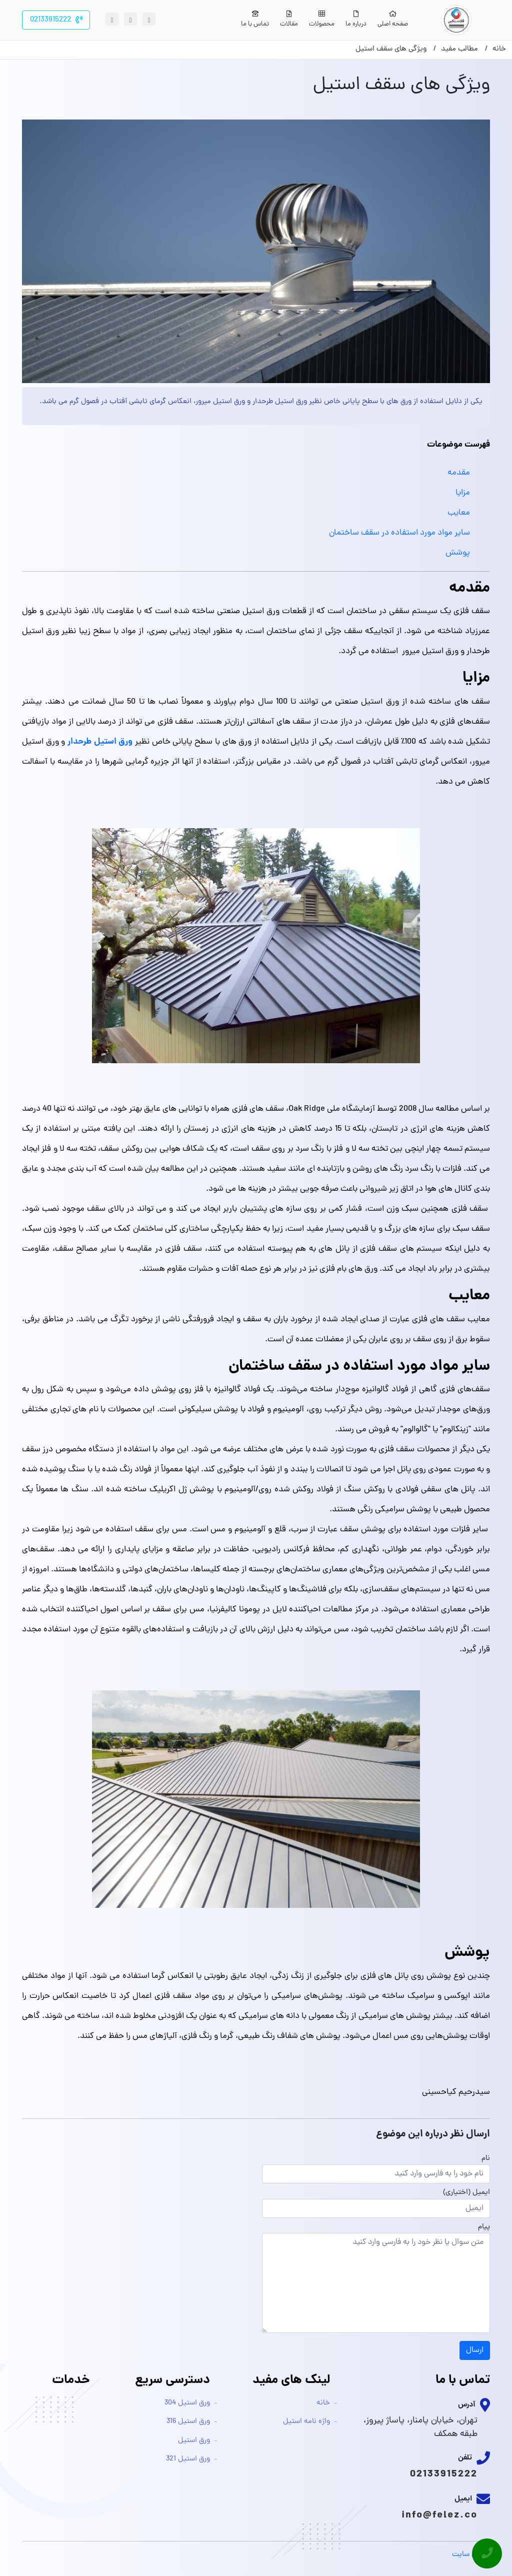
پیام (484, 2227)
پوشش (458, 553)
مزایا (463, 493)
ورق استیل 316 (188, 2421)
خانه (323, 2403)
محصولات (321, 20)
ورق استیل (194, 2440)
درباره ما (356, 20)
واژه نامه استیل (306, 2421)
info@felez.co (440, 2515)
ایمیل (481, 2192)
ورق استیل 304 (187, 2403)
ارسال (475, 2350)
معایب (459, 513)
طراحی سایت (471, 2554)
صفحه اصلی (393, 20)
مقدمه (459, 473)
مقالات (289, 20)
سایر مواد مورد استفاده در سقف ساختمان (399, 533)
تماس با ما (255, 20)
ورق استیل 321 (188, 2459)
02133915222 (444, 2474)
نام (486, 2158)
